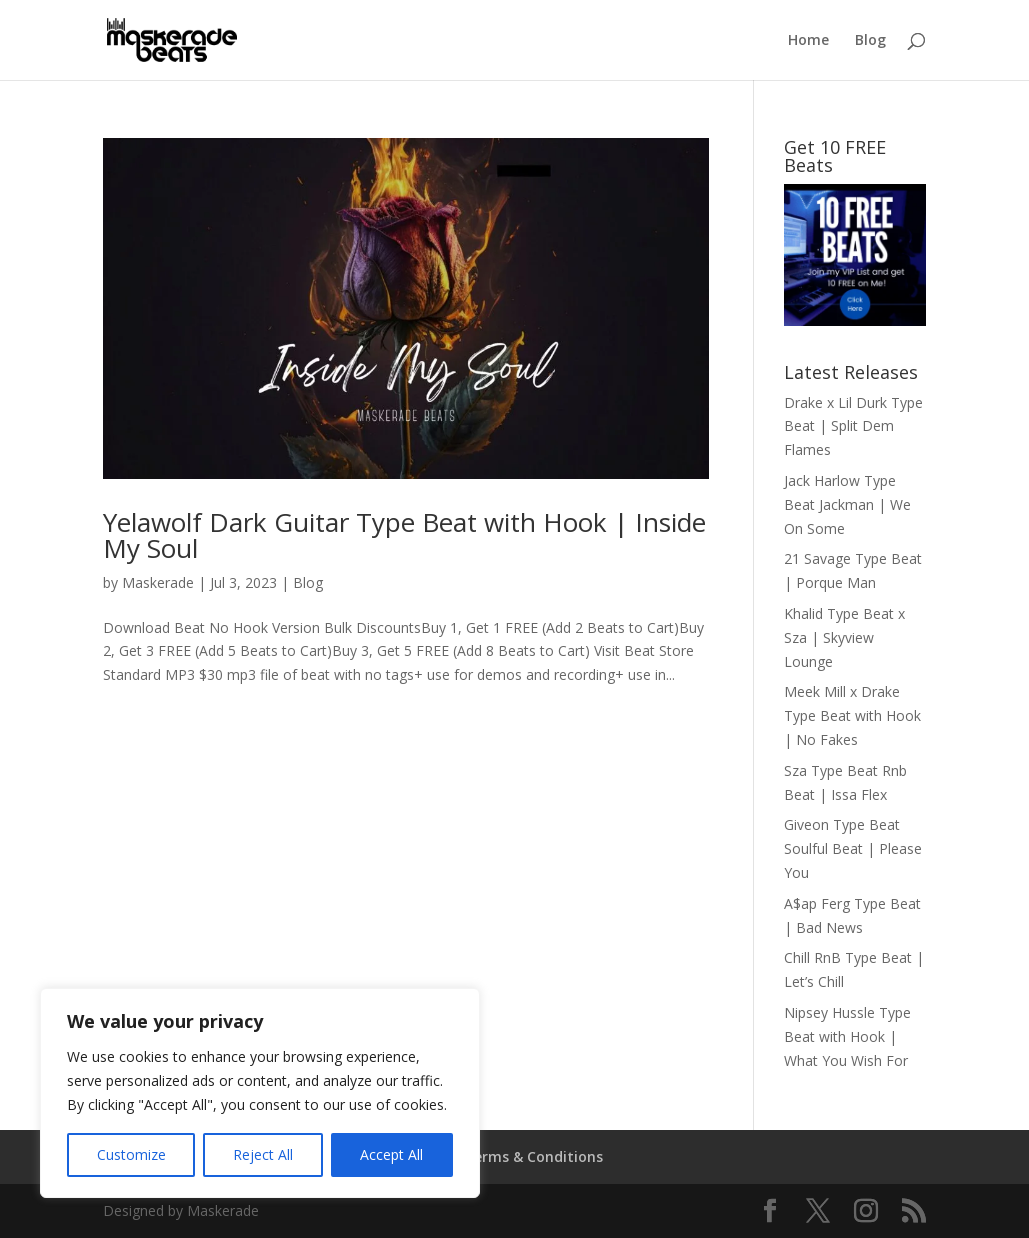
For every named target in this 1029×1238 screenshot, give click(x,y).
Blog (870, 41)
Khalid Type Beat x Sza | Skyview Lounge (844, 637)
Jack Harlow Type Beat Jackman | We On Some (847, 504)
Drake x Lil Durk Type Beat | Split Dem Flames (853, 426)
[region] (260, 1093)
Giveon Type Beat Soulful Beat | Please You (853, 848)
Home (808, 41)
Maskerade (158, 582)
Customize (131, 1154)
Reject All (263, 1154)
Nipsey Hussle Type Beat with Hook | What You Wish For (847, 1036)
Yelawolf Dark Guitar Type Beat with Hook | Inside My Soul (404, 535)
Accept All (391, 1154)
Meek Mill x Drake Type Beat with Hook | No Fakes (852, 715)
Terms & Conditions (533, 1156)
